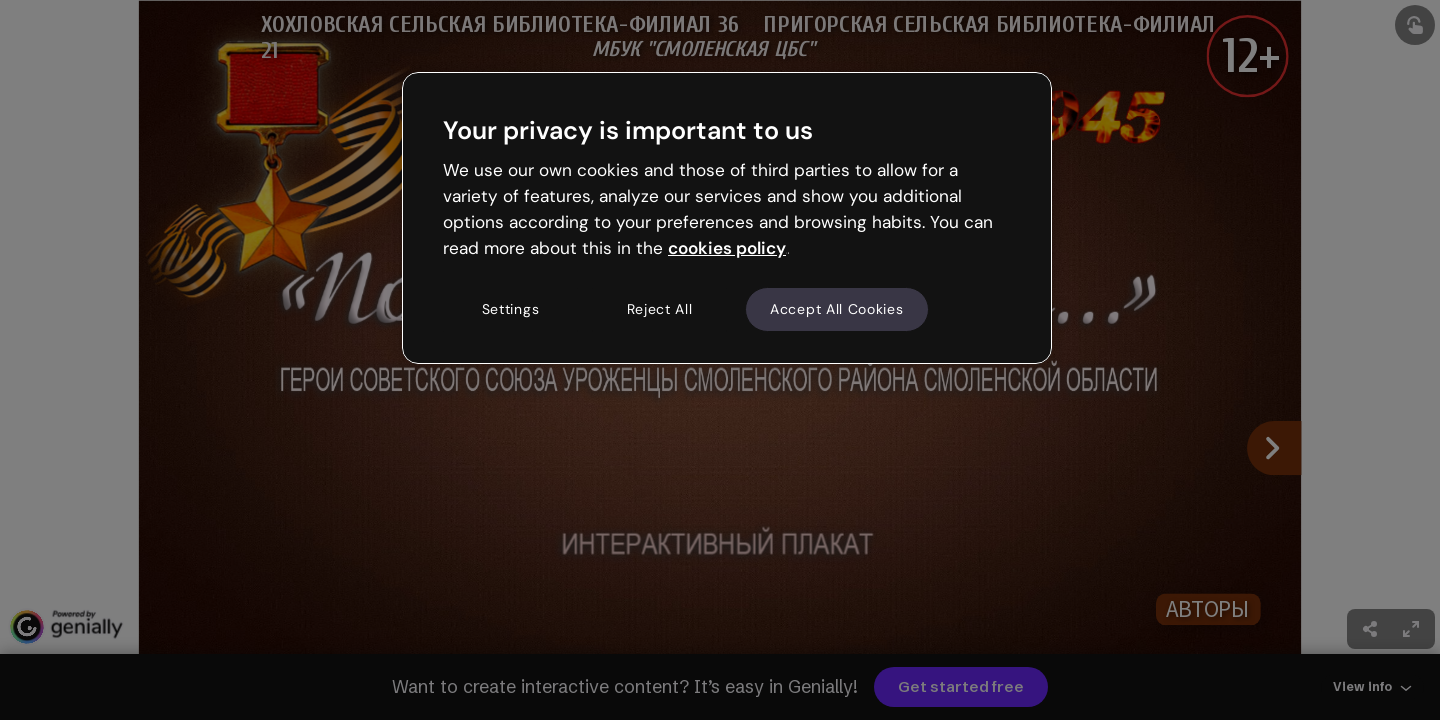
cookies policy (727, 248)
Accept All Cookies (837, 309)
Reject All (660, 309)
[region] (727, 218)
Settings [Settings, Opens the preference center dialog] (511, 309)
